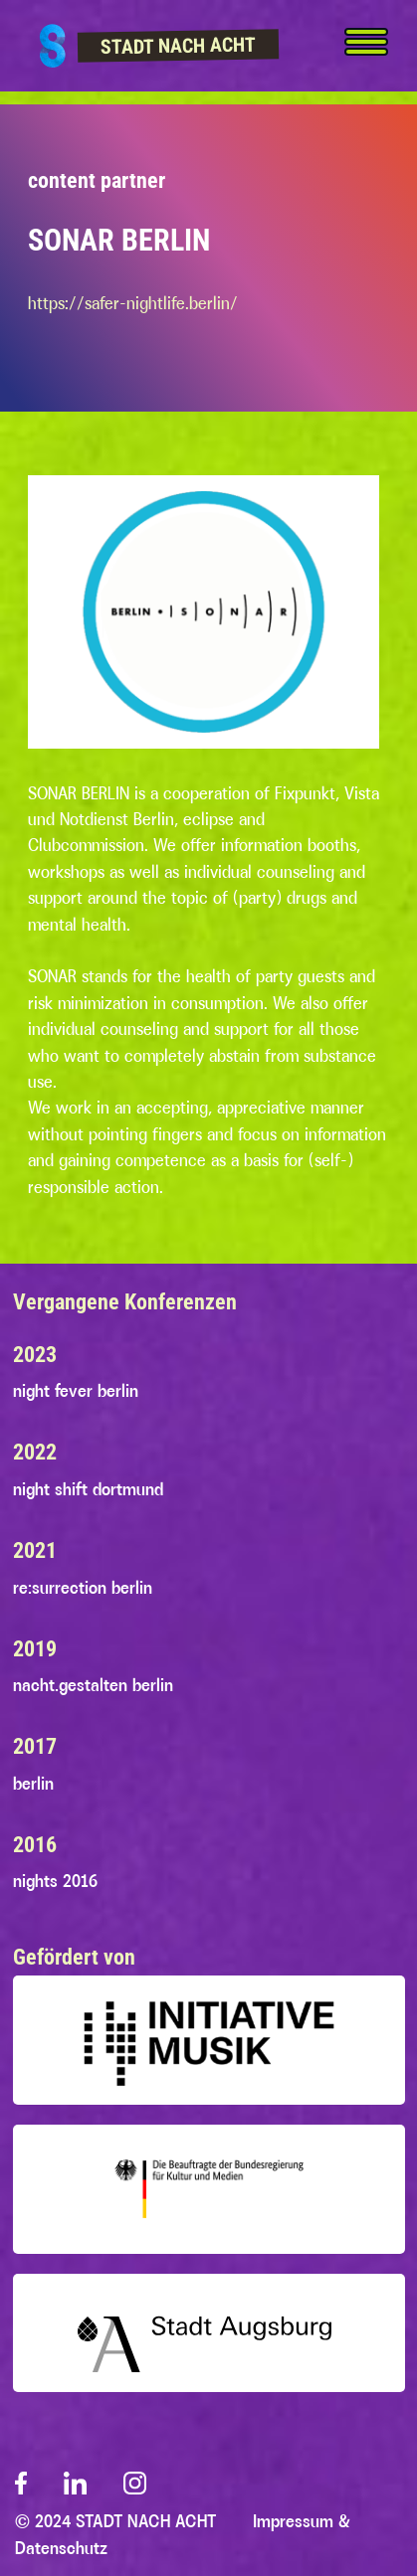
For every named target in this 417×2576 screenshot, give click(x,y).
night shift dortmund (88, 1489)
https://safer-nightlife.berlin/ (133, 303)
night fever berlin (75, 1391)
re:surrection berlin (82, 1588)
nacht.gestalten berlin (93, 1685)
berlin (33, 1784)
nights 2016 (55, 1881)
